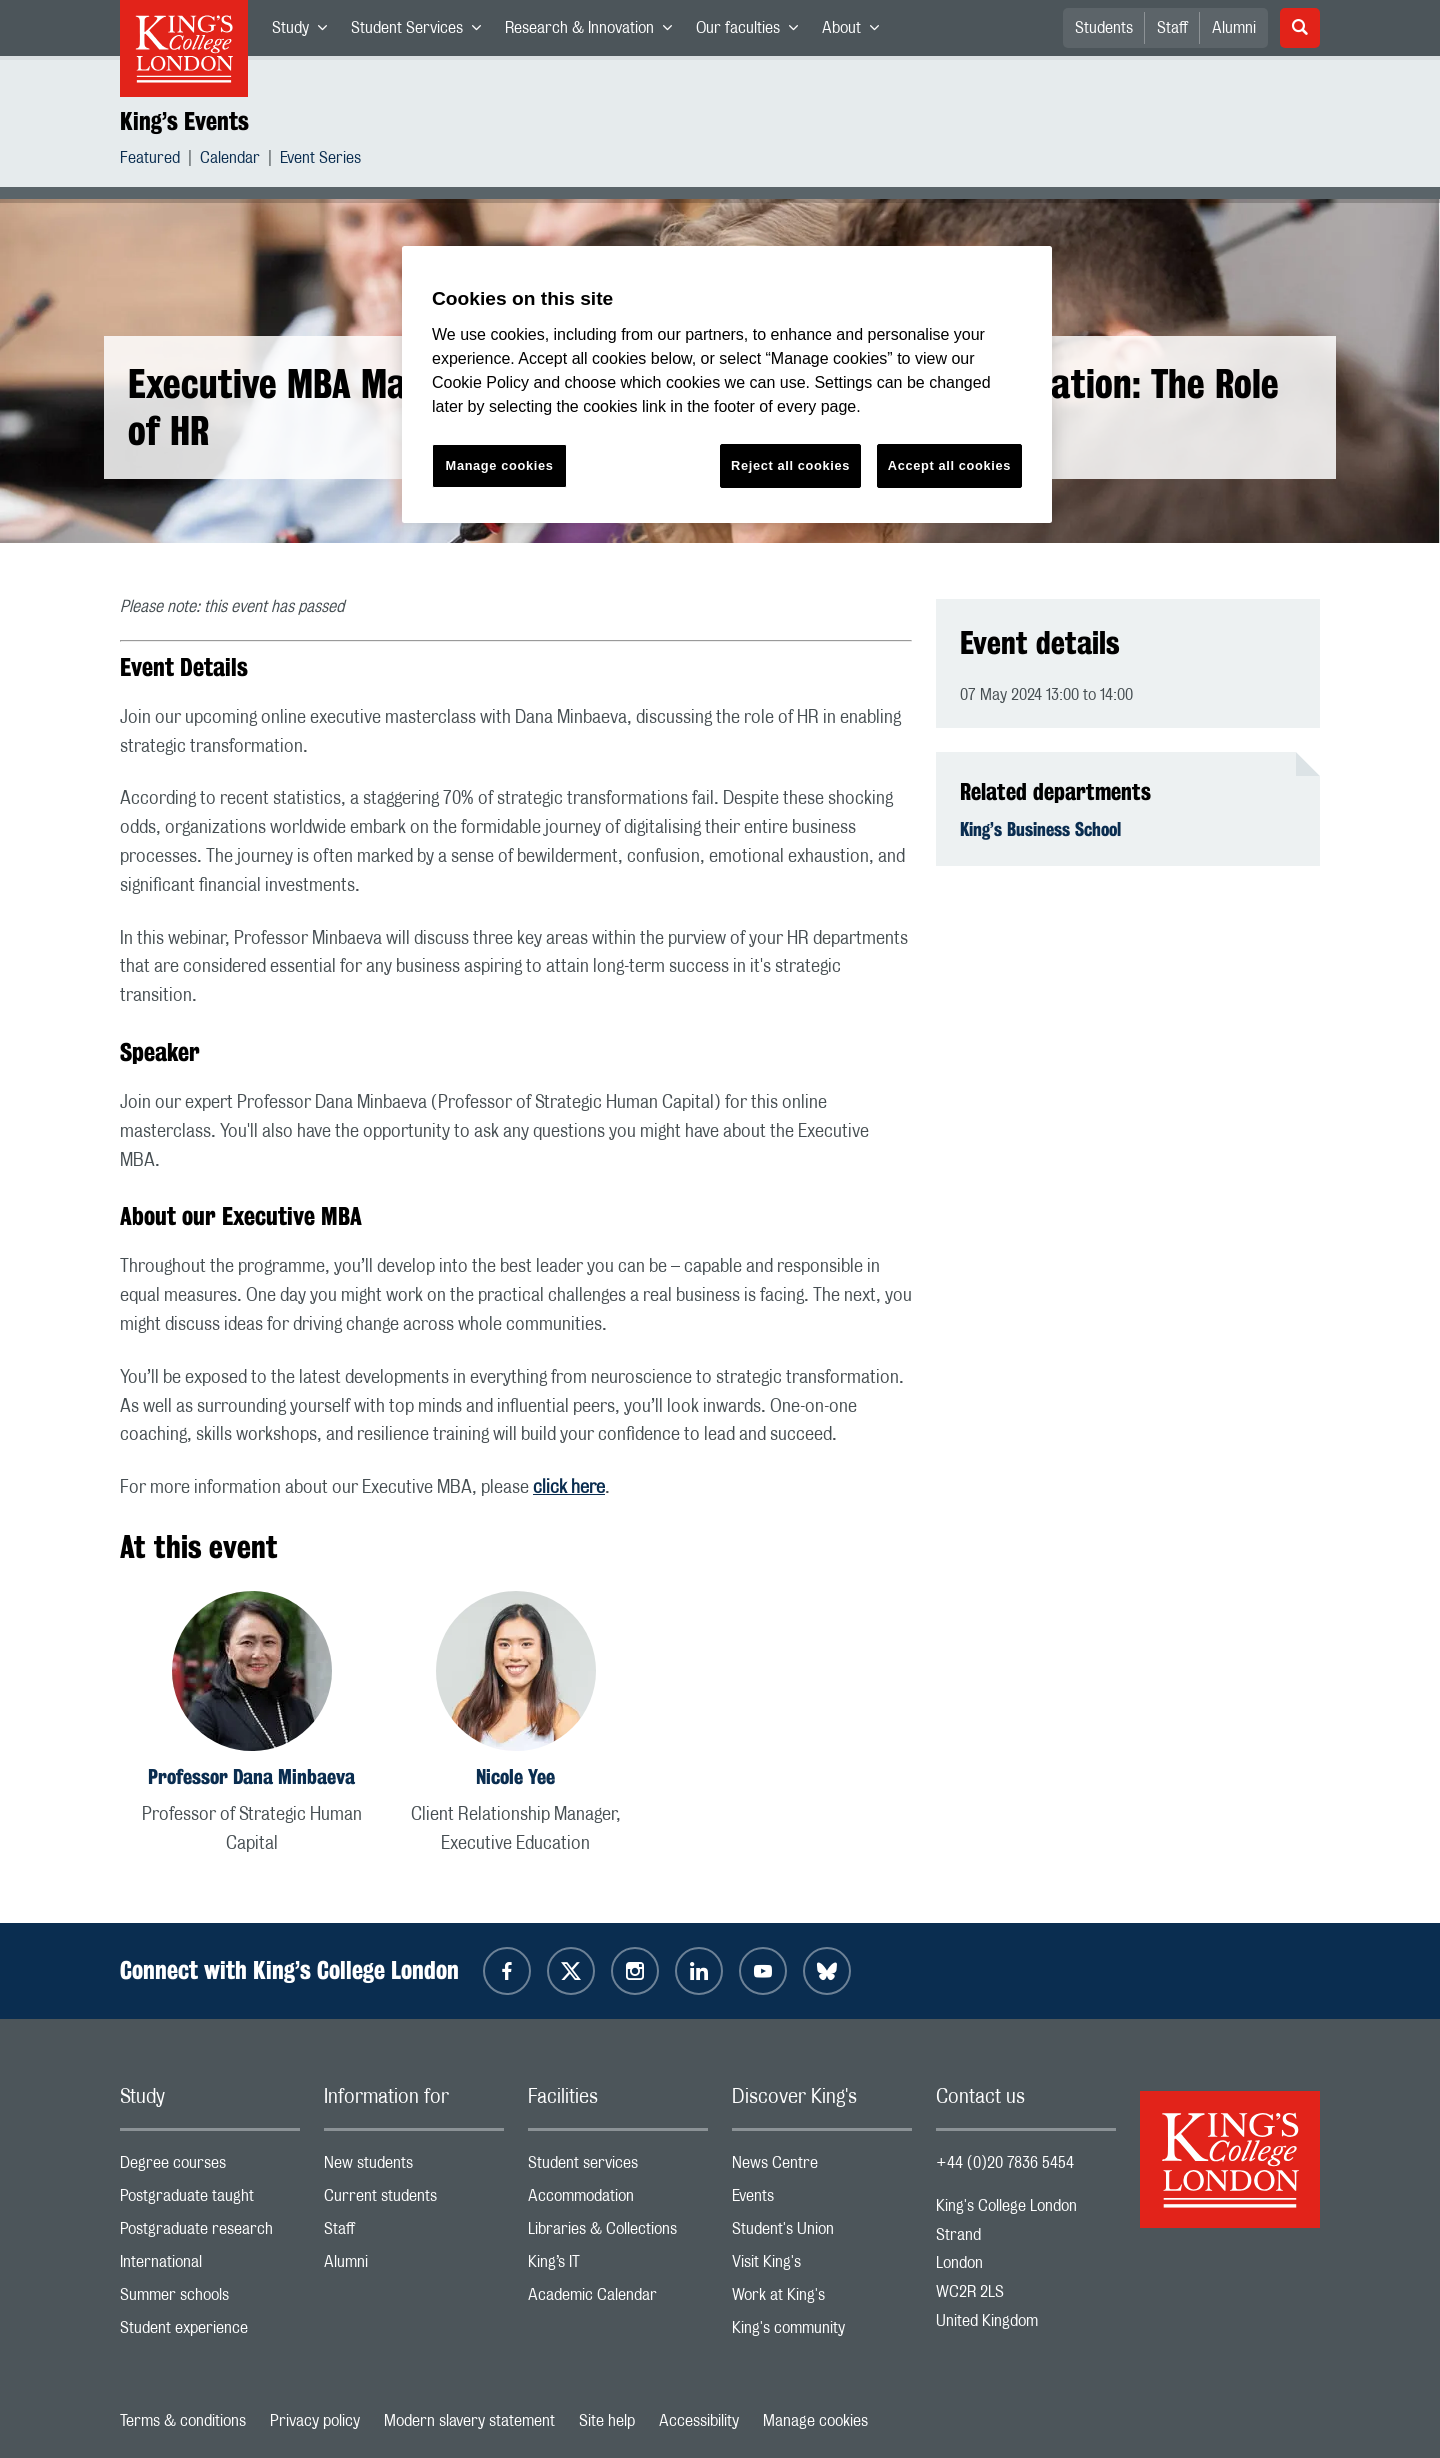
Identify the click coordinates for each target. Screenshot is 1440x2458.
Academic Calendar (618, 2299)
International (210, 2266)
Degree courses (210, 2167)
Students (1104, 28)
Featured (150, 160)
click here (569, 1488)
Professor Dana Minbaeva (251, 1776)
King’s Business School (1040, 829)
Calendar (230, 160)
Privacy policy (315, 2421)
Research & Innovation (594, 32)
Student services (618, 2167)
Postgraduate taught (210, 2200)
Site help (607, 2421)
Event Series (320, 160)
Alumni (1234, 28)
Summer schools (210, 2299)
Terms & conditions (183, 2421)
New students (414, 2167)
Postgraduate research (210, 2233)
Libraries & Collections (618, 2233)
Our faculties (753, 32)
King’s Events (184, 121)
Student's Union (822, 2233)
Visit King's (822, 2266)
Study (305, 32)
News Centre (822, 2167)
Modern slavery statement (469, 2421)
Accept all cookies (949, 465)
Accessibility (699, 2421)
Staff (1172, 28)
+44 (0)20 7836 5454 (1005, 2163)
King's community (822, 2332)
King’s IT (618, 2266)
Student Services (422, 32)
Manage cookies (815, 2421)
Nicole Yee (515, 1776)
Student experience (210, 2332)
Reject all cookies (790, 465)
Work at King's (822, 2299)
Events (822, 2200)
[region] (727, 384)
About (856, 32)
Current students (414, 2200)
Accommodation (618, 2200)
